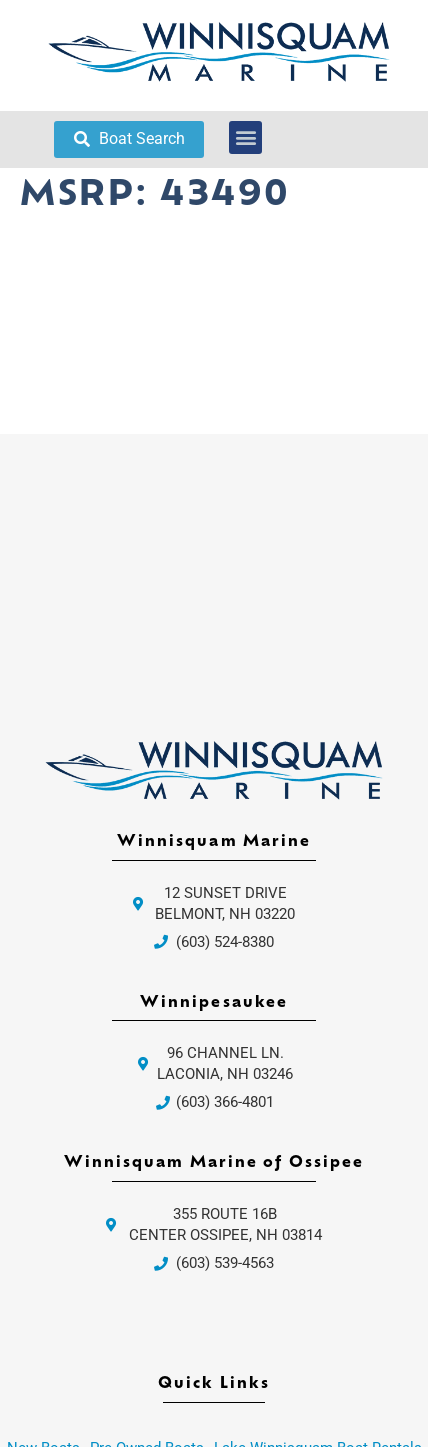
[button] (245, 137)
